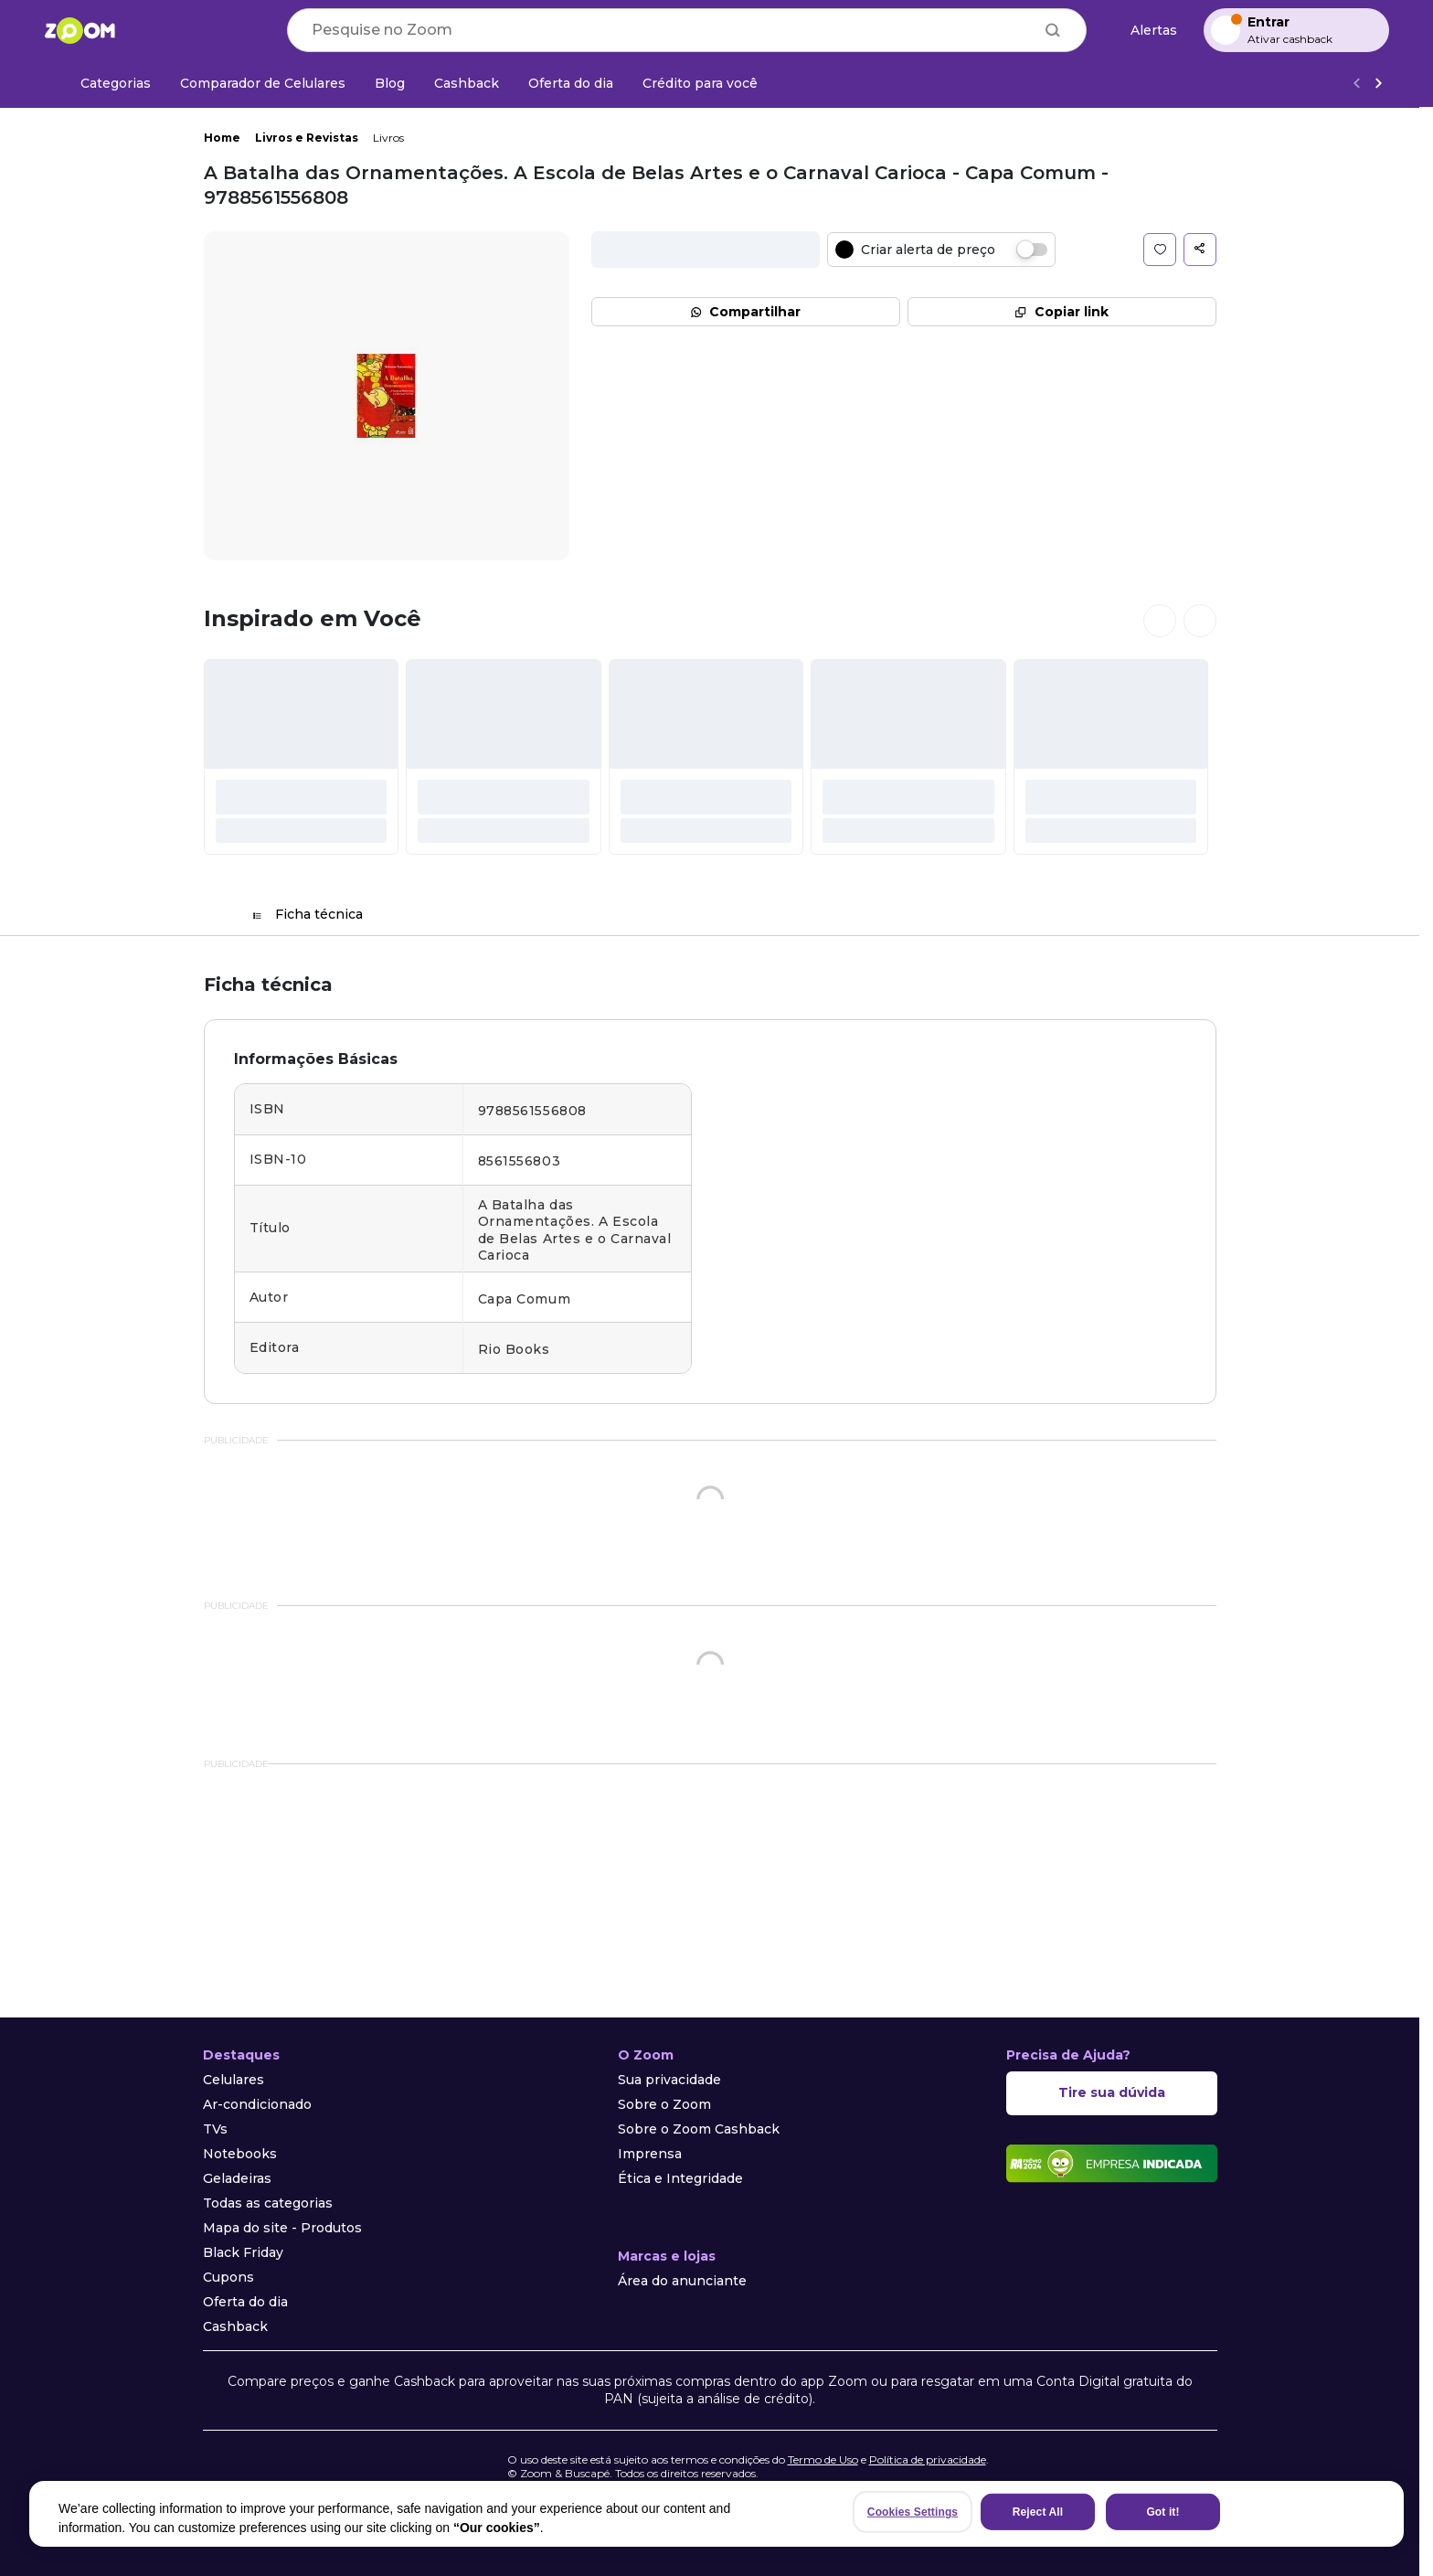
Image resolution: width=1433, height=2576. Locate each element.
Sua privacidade (669, 2079)
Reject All (1038, 2512)
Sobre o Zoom (664, 2104)
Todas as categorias (268, 2203)
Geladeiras (237, 2178)
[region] (716, 2514)
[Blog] (389, 83)
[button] (1159, 249)
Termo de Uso (823, 2459)
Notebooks (240, 2153)
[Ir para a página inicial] (79, 30)
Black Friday (243, 2252)
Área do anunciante (682, 2281)
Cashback (235, 2326)
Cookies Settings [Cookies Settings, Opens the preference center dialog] (912, 2512)
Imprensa (650, 2153)
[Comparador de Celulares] (262, 83)
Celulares (233, 2079)
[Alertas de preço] (1145, 30)
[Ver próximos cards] (1200, 620)
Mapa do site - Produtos (282, 2227)
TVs (215, 2129)
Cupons (228, 2277)
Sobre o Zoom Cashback (699, 2129)
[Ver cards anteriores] (1159, 620)
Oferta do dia (245, 2302)
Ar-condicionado (257, 2104)
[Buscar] (1053, 30)
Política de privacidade (927, 2459)
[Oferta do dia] (571, 83)
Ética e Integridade (680, 2178)
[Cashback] (466, 83)
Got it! (1162, 2512)
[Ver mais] (1378, 83)
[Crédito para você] (700, 83)
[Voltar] (1356, 83)
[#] (301, 757)
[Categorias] (104, 83)
